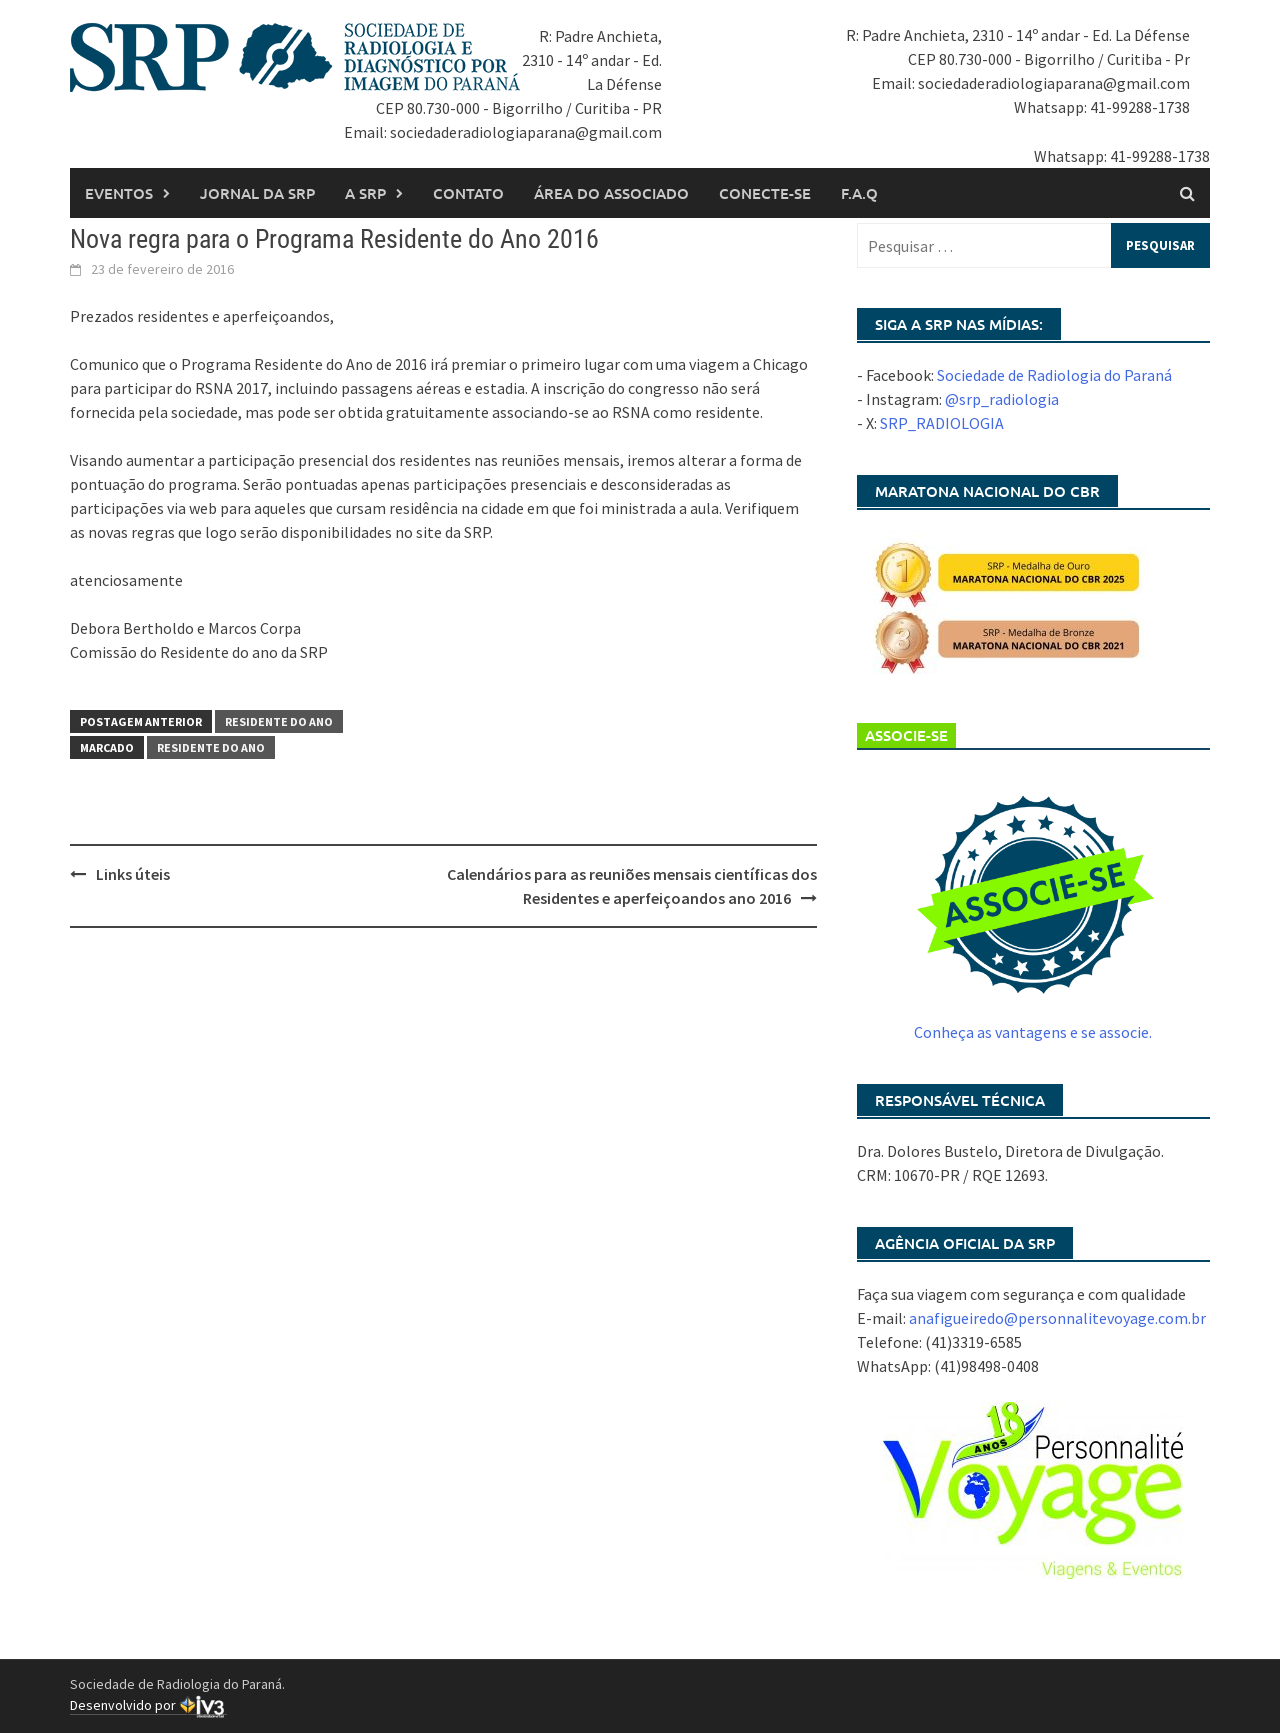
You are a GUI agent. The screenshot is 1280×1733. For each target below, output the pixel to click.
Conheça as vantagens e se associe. (1033, 1032)
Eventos (119, 193)
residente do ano (211, 747)
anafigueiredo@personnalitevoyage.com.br (1057, 1318)
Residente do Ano (279, 721)
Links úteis (133, 874)
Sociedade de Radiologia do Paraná (1054, 375)
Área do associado (611, 193)
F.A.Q (859, 193)
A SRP (365, 193)
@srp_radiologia (1002, 399)
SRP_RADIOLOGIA (942, 423)
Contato (468, 193)
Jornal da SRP (257, 193)
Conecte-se (765, 193)
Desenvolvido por (148, 1705)
